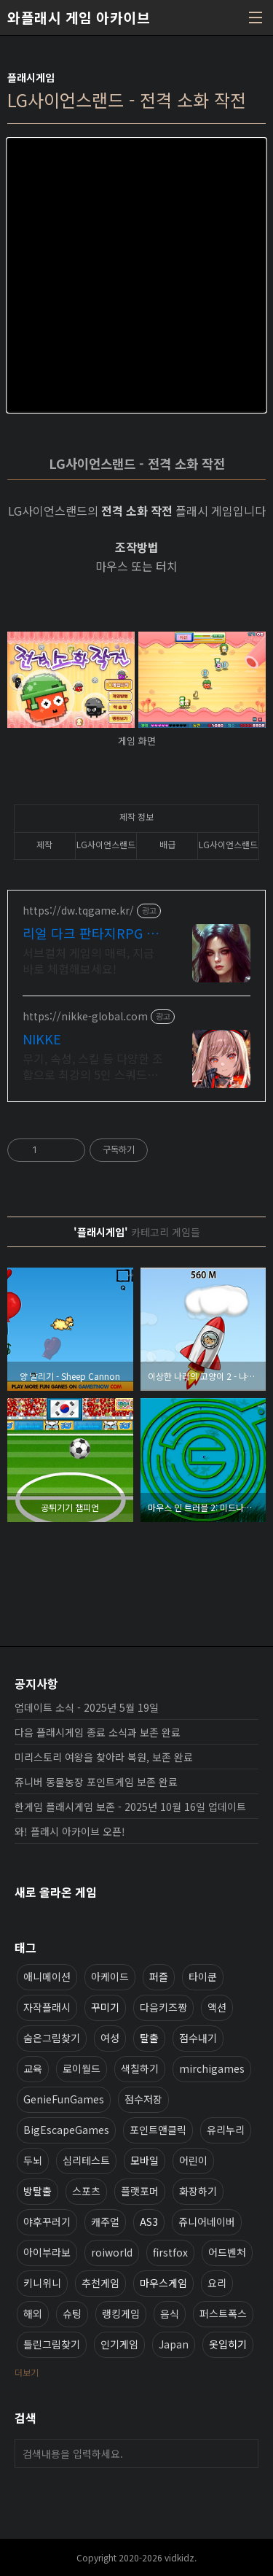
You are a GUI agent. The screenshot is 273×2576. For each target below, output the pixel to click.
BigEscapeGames (66, 2129)
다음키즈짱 (163, 2007)
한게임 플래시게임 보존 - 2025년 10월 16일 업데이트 (130, 1806)
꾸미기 (105, 2007)
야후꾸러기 (47, 2221)
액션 (216, 2007)
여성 (109, 2037)
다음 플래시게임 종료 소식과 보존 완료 (98, 1732)
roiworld (111, 2252)
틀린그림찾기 (51, 2344)
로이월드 (81, 2068)
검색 (244, 2453)
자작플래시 (47, 2007)
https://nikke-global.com (85, 1016)
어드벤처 (227, 2252)
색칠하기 (140, 2068)
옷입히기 (228, 2344)
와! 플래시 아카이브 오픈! (70, 1831)
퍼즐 (158, 1976)
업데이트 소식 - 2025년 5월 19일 (87, 1707)
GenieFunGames (63, 2099)
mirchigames (212, 2068)
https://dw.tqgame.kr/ (78, 910)
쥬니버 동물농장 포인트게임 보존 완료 (96, 1781)
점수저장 (143, 2099)
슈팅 (72, 2313)
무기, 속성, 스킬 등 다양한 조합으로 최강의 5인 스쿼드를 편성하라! (93, 1066)
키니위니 (42, 2283)
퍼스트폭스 (223, 2313)
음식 (169, 2313)
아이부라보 (47, 2252)
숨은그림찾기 (51, 2037)
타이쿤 (203, 1976)
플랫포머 (140, 2191)
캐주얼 (105, 2221)
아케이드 (110, 1976)
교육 (32, 2068)
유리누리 (226, 2129)
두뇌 (32, 2160)
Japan (174, 2344)
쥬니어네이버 (206, 2221)
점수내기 (198, 2037)
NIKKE (42, 1038)
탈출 (149, 2037)
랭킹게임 (121, 2313)
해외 (32, 2313)
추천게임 (100, 2283)
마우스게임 (163, 2283)
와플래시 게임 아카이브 (78, 17)
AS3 (149, 2221)
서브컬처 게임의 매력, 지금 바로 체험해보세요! (88, 960)
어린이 (193, 2160)
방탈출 (37, 2191)
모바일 (144, 2160)
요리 (216, 2283)
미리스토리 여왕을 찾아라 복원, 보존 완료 (104, 1757)
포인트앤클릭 (158, 2129)
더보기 (27, 2372)
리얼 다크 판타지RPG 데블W (91, 933)
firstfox (170, 2252)
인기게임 (119, 2344)
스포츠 (86, 2191)
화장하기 (198, 2191)
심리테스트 (86, 2160)
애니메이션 (47, 1976)
